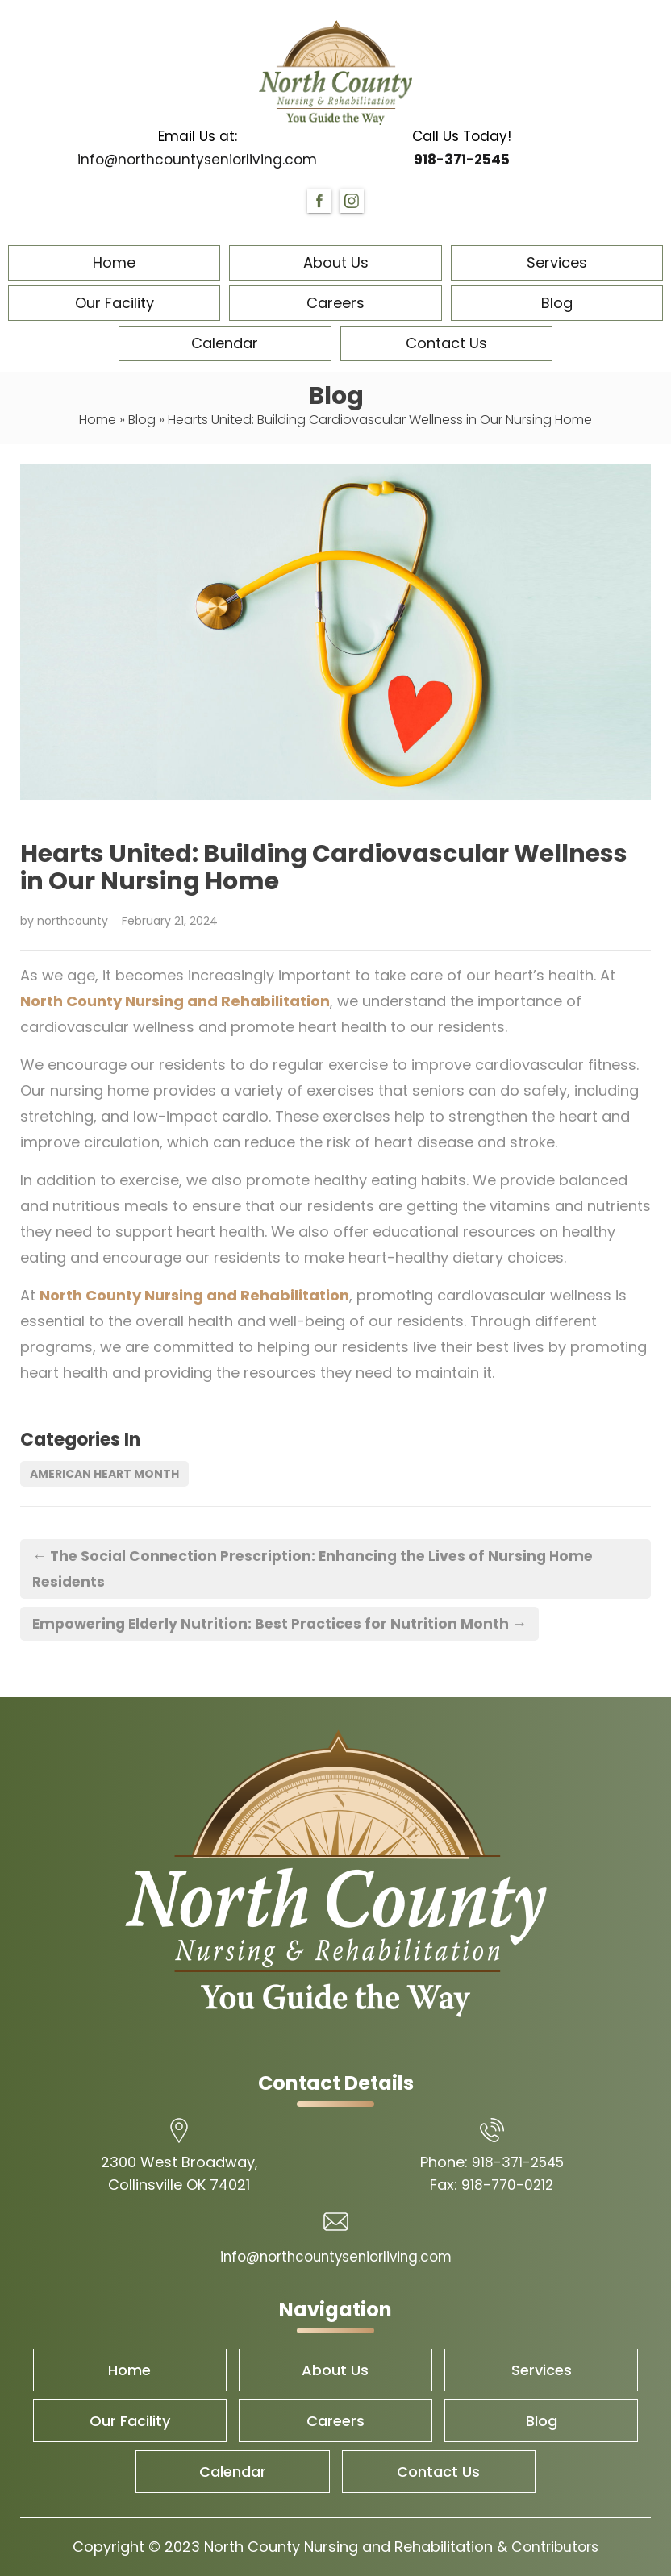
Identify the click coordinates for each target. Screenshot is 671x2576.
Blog (557, 303)
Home (114, 262)
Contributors (555, 2546)
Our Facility (114, 303)
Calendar (224, 343)
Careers (335, 303)
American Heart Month (104, 1474)
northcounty (72, 921)
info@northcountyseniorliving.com (197, 159)
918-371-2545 (462, 159)
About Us (336, 262)
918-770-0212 (507, 2184)
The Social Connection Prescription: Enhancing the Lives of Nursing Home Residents (318, 1569)
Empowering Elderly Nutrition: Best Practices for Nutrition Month (284, 1623)
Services (557, 262)
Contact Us (446, 343)
